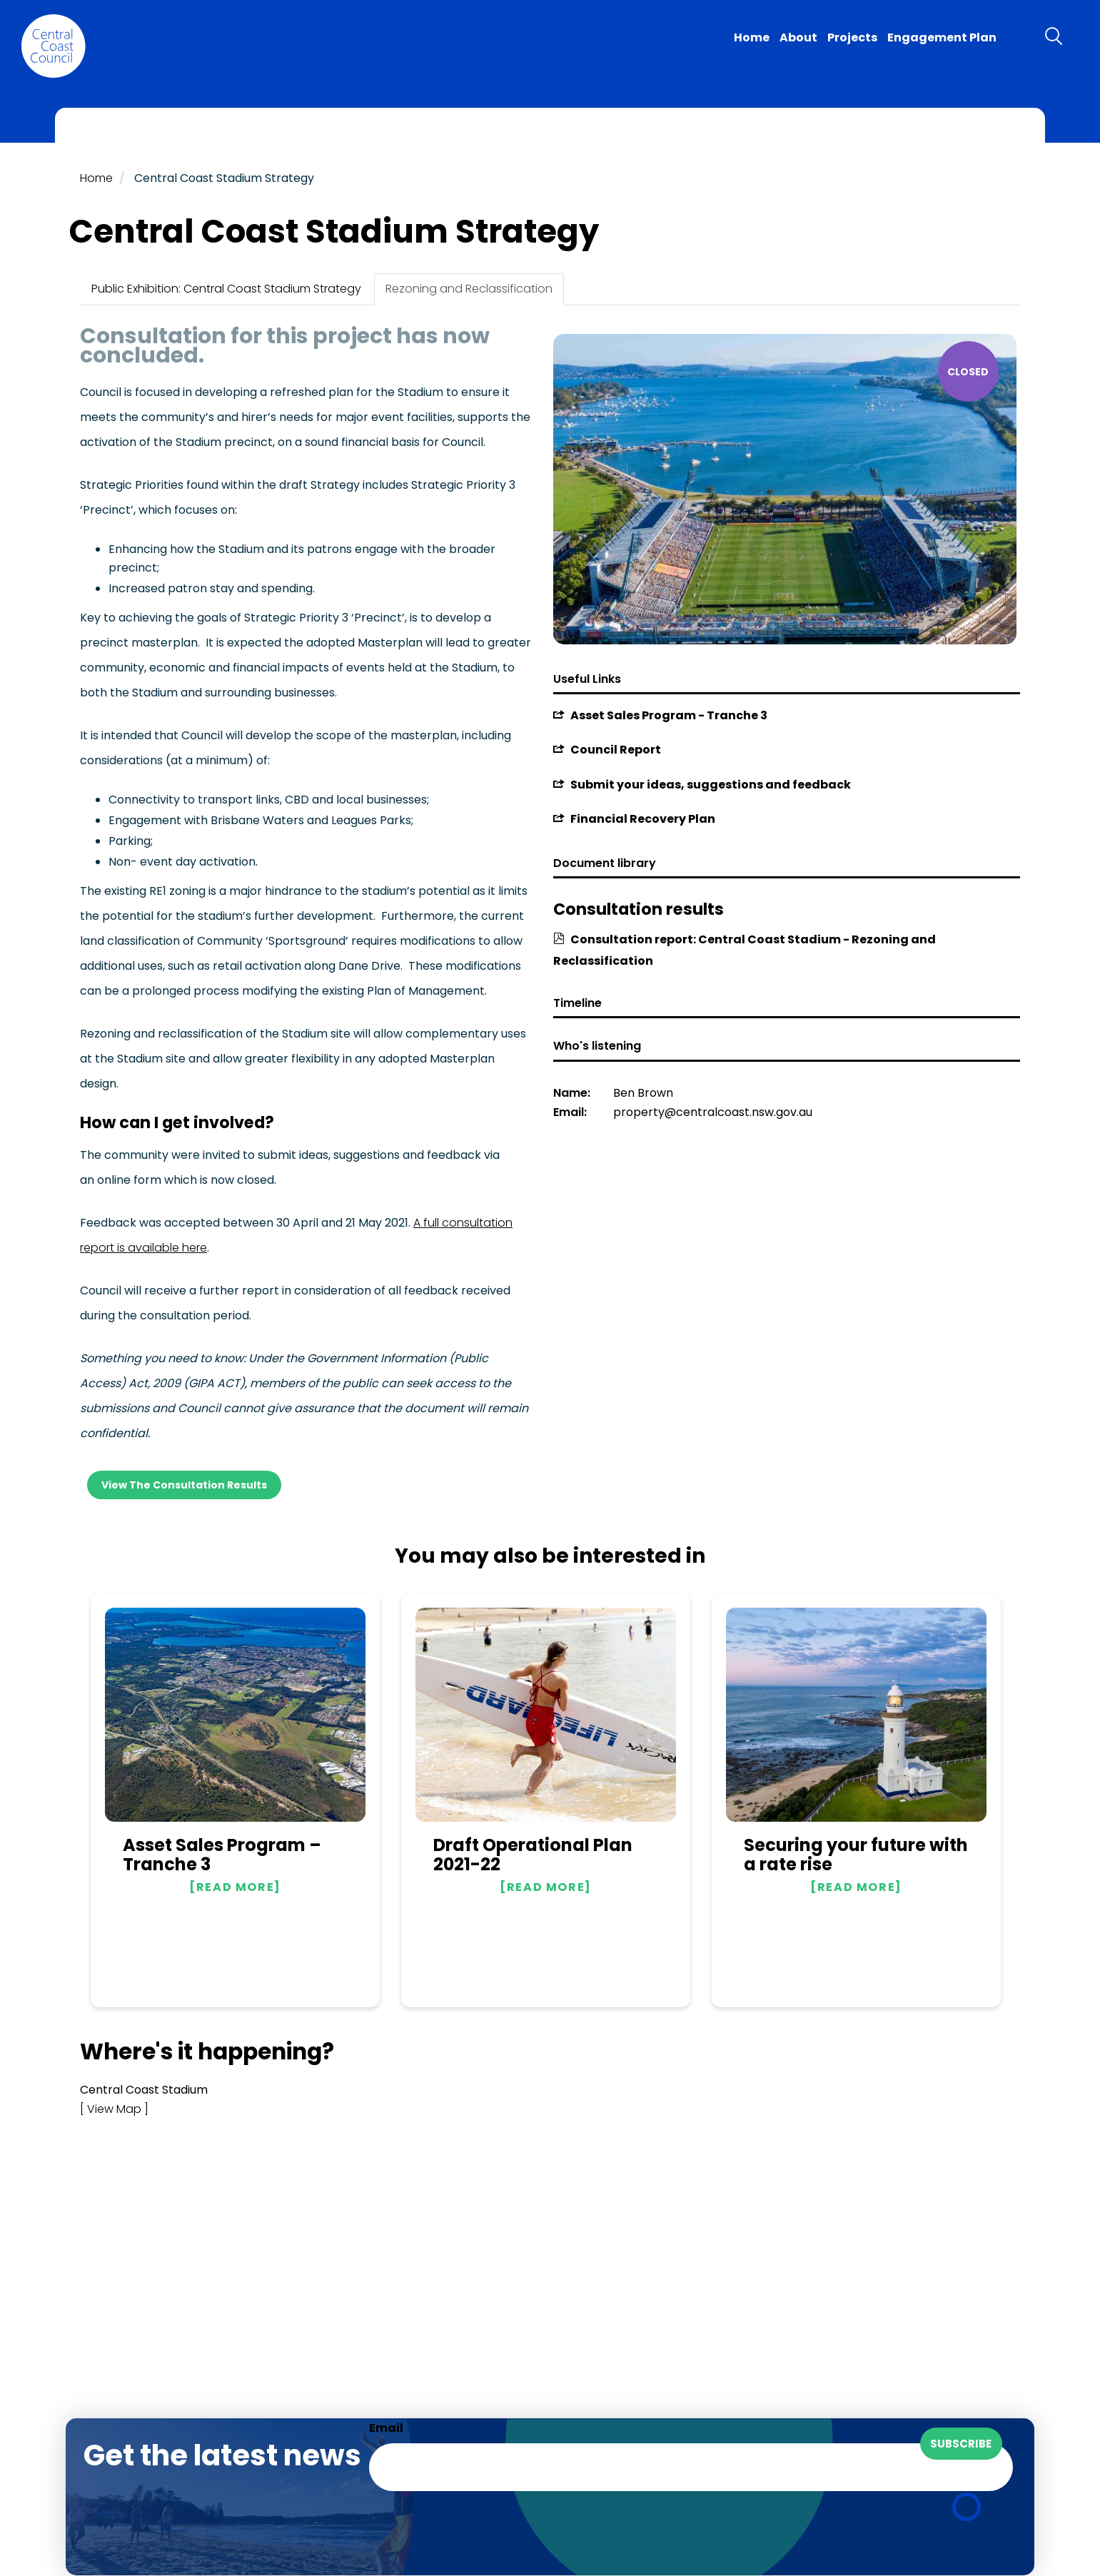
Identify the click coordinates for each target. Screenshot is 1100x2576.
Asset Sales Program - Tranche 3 (668, 715)
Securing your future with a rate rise (856, 1855)
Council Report (615, 749)
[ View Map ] (114, 2109)
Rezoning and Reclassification (468, 288)
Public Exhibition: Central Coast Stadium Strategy (226, 288)
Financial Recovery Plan (642, 819)
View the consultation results (184, 1485)
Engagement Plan (941, 37)
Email (386, 2428)
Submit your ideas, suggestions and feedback (710, 784)
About (798, 37)
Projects (852, 37)
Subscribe (960, 2443)
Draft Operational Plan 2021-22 (532, 1855)
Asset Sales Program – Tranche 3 (222, 1855)
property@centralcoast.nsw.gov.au (712, 1112)
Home (752, 37)
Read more (235, 1887)
